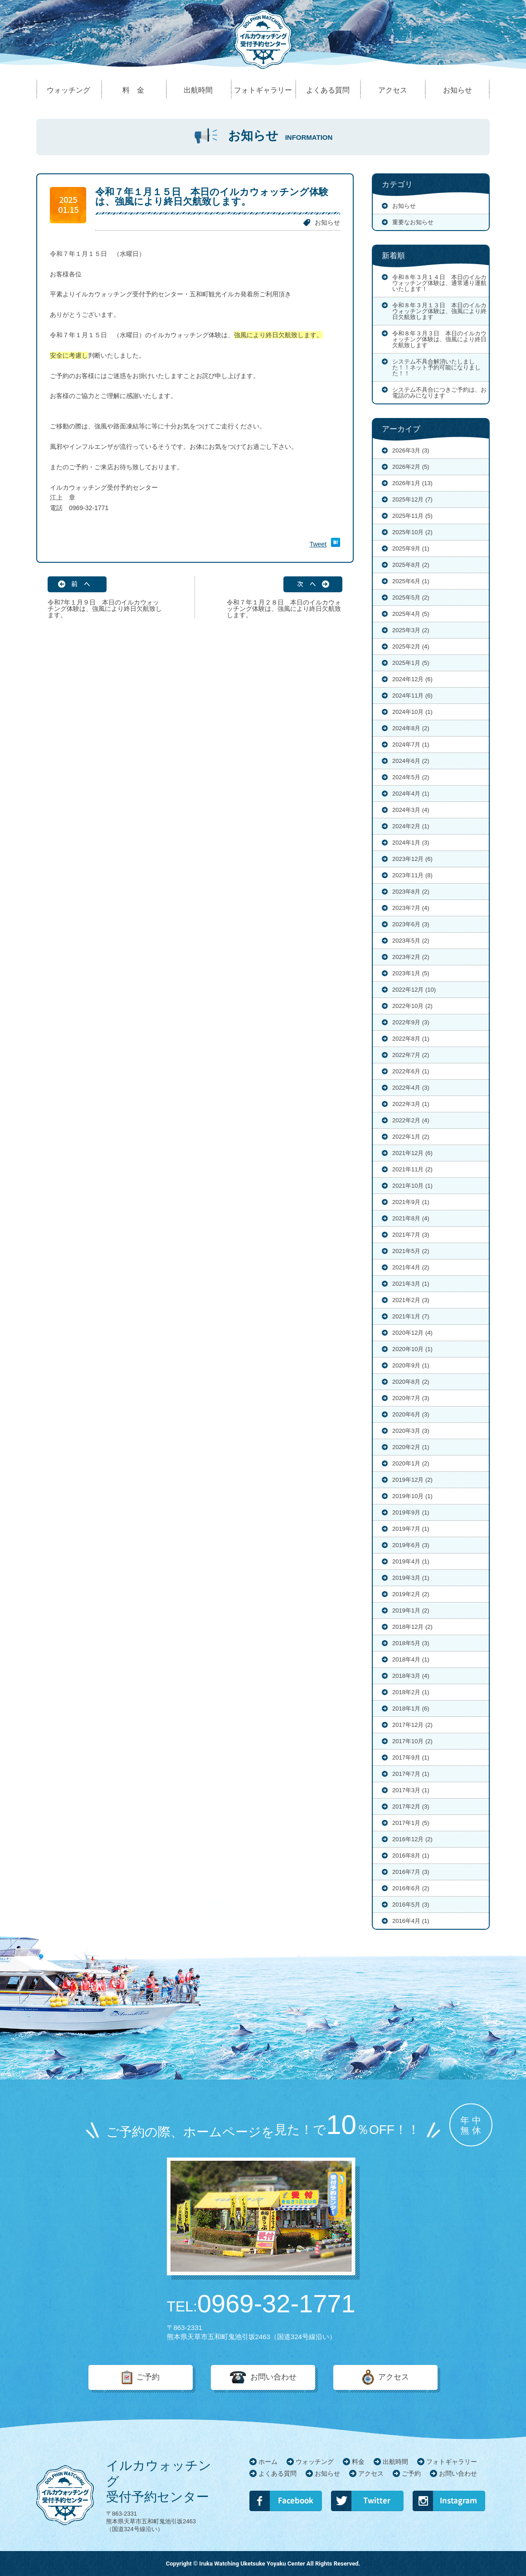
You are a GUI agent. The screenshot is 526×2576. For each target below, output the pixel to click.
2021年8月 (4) (410, 1218)
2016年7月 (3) (410, 1871)
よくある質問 (277, 2473)
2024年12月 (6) (412, 679)
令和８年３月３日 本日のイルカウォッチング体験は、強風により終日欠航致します (439, 339)
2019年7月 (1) (410, 1528)
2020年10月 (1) (412, 1349)
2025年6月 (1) (410, 581)
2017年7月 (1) (410, 1773)
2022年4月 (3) (410, 1087)
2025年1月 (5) (410, 662)
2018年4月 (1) (410, 1659)
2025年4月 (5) (410, 613)
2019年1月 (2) (410, 1610)
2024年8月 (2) (410, 728)
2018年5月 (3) (410, 1643)
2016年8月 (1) (410, 1855)
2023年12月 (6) (412, 858)
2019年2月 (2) (410, 1594)
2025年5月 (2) (410, 597)
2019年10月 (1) (412, 1496)
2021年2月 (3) (410, 1300)
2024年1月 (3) (410, 842)
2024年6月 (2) (410, 760)
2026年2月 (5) (410, 466)
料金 (358, 2461)
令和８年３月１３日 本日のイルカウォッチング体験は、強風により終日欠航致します (439, 311)
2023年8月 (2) (410, 891)
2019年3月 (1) (410, 1577)
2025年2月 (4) (410, 646)
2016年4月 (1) (410, 1920)
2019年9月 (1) (410, 1512)
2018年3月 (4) (410, 1675)
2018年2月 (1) (410, 1692)
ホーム (268, 2461)
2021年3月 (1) (410, 1283)
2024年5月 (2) (410, 777)
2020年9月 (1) (410, 1365)
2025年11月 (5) (412, 515)
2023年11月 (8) (412, 875)
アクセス (393, 2377)
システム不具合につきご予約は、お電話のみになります (439, 392)
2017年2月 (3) (410, 1806)
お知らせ (327, 222)
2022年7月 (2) (410, 1055)
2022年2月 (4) (410, 1120)
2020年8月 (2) (410, 1381)
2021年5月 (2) (410, 1251)
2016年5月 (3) (410, 1904)
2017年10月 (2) (412, 1741)
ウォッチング (315, 2461)
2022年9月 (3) (410, 1022)
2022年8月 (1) (410, 1038)
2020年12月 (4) (412, 1332)
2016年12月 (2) (412, 1839)
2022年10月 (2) (412, 1006)
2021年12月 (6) (412, 1153)
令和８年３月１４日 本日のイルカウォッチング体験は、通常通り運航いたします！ (439, 283)
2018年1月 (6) (410, 1708)
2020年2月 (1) (410, 1447)
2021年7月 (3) (410, 1234)
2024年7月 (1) (410, 744)
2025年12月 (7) (412, 499)
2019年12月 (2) (412, 1479)
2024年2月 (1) (410, 826)
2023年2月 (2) (410, 957)
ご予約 (148, 2377)
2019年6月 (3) (410, 1545)
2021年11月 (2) (412, 1169)
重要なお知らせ (412, 222)
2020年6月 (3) (410, 1414)
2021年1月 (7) (410, 1316)
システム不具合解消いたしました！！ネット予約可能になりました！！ (436, 367)
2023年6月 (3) (410, 924)
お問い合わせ (273, 2377)
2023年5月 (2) (410, 940)
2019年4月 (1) (410, 1561)
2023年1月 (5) (410, 973)
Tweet (318, 544)
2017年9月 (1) (410, 1757)
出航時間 (395, 2461)
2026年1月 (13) (412, 483)
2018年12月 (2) (412, 1626)
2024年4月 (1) (410, 793)
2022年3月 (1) (410, 1104)
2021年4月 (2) (410, 1267)
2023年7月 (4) (410, 908)
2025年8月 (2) (410, 564)
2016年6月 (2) (410, 1888)
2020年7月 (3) (410, 1398)
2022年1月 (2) (410, 1136)
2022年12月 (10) (414, 989)
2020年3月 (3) (410, 1430)
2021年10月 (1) (412, 1185)
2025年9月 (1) (410, 548)
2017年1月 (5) (410, 1822)
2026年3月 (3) (410, 450)
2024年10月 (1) (412, 711)
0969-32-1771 (261, 2303)
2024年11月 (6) (412, 695)
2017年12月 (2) (412, 1724)
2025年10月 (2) (412, 532)
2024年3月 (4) (410, 809)
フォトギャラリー (451, 2461)
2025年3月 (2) (410, 630)
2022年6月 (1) (410, 1071)
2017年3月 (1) (410, 1790)
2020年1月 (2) (410, 1463)
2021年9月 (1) (410, 1202)
